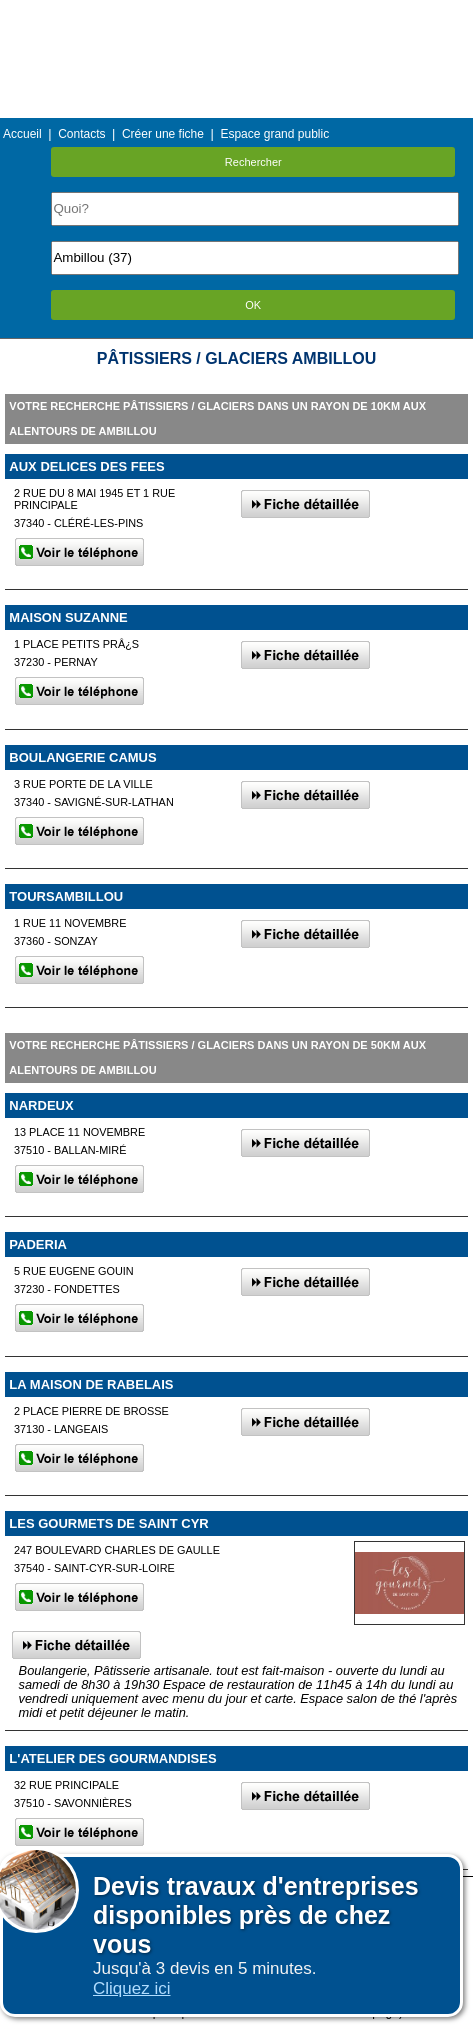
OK (253, 305)
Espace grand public (274, 134)
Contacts (81, 134)
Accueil (22, 134)
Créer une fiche (163, 134)
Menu (236, 14)
